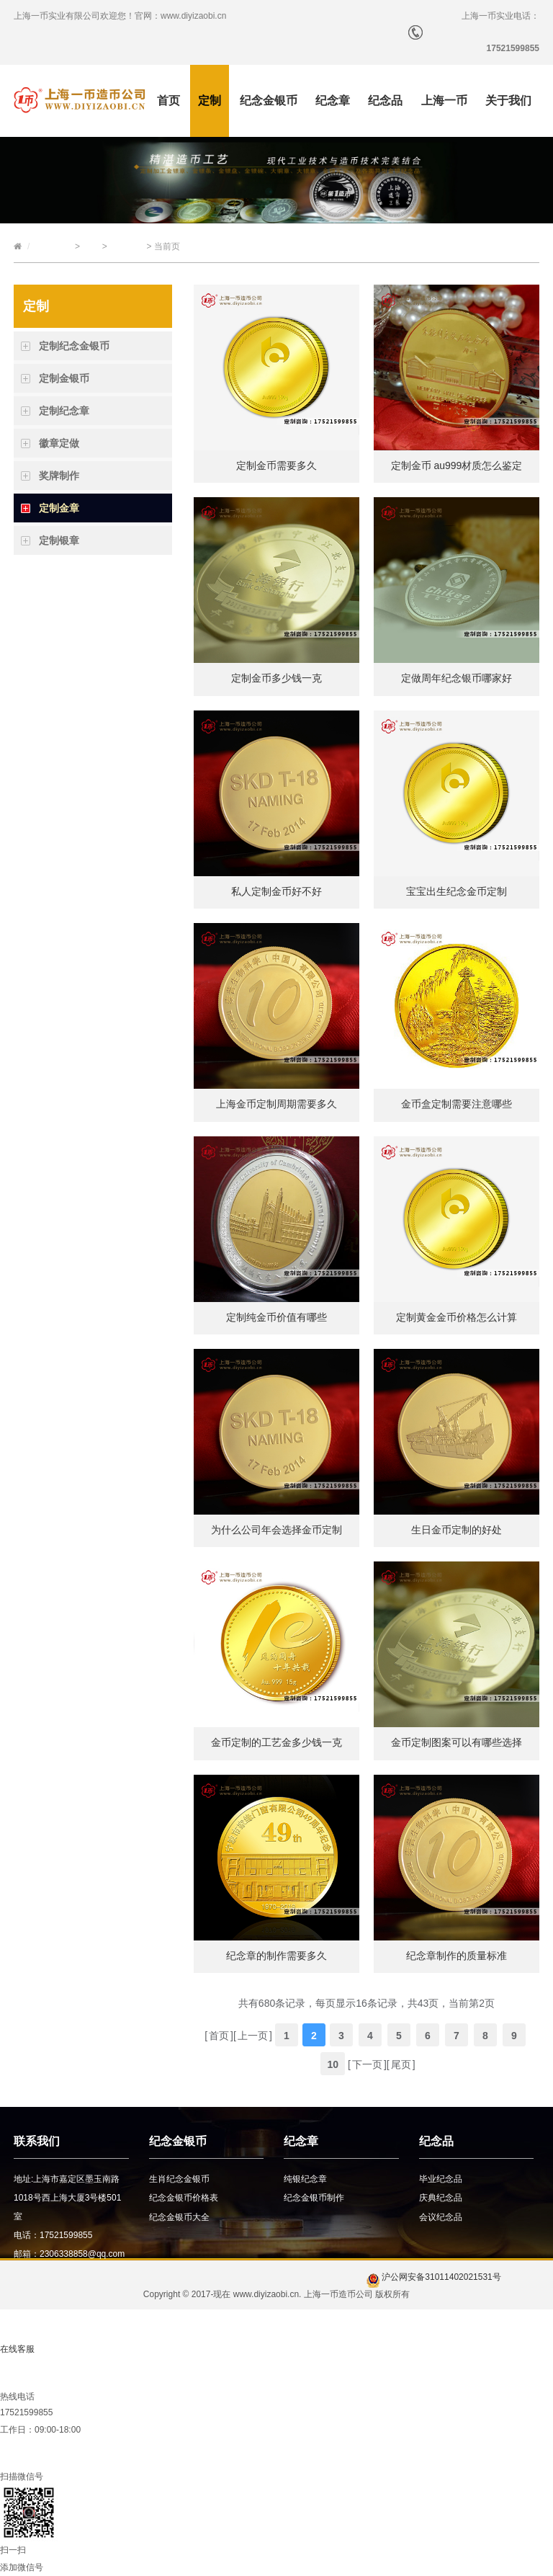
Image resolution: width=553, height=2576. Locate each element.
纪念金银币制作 (314, 2198)
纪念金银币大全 (179, 2217)
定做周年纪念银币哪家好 (456, 678)
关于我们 (508, 100)
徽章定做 (59, 443)
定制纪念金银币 (74, 346)
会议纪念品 (440, 2217)
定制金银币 (64, 378)
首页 (168, 100)
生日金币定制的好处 (456, 1530)
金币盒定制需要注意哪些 (456, 1104)
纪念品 (385, 100)
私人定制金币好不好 (276, 891)
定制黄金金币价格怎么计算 (456, 1317)
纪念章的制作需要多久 (276, 1955)
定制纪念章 (64, 410)
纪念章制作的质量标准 (456, 1955)
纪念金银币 (268, 100)
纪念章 (332, 100)
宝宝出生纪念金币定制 (456, 891)
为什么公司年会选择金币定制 (276, 1530)
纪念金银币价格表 (183, 2198)
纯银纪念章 (305, 2179)
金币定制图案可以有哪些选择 (456, 1742)
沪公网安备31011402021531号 (434, 2277)
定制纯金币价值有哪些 (276, 1317)
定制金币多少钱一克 (276, 678)
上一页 (253, 2035)
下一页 (367, 2064)
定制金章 (126, 246)
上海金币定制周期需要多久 (276, 1104)
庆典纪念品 (440, 2198)
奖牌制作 (59, 475)
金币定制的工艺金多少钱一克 (276, 1742)
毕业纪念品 (440, 2179)
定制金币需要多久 (276, 465)
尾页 (401, 2064)
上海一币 (444, 100)
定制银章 (59, 540)
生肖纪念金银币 (179, 2179)
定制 (209, 100)
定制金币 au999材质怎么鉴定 (457, 465)
